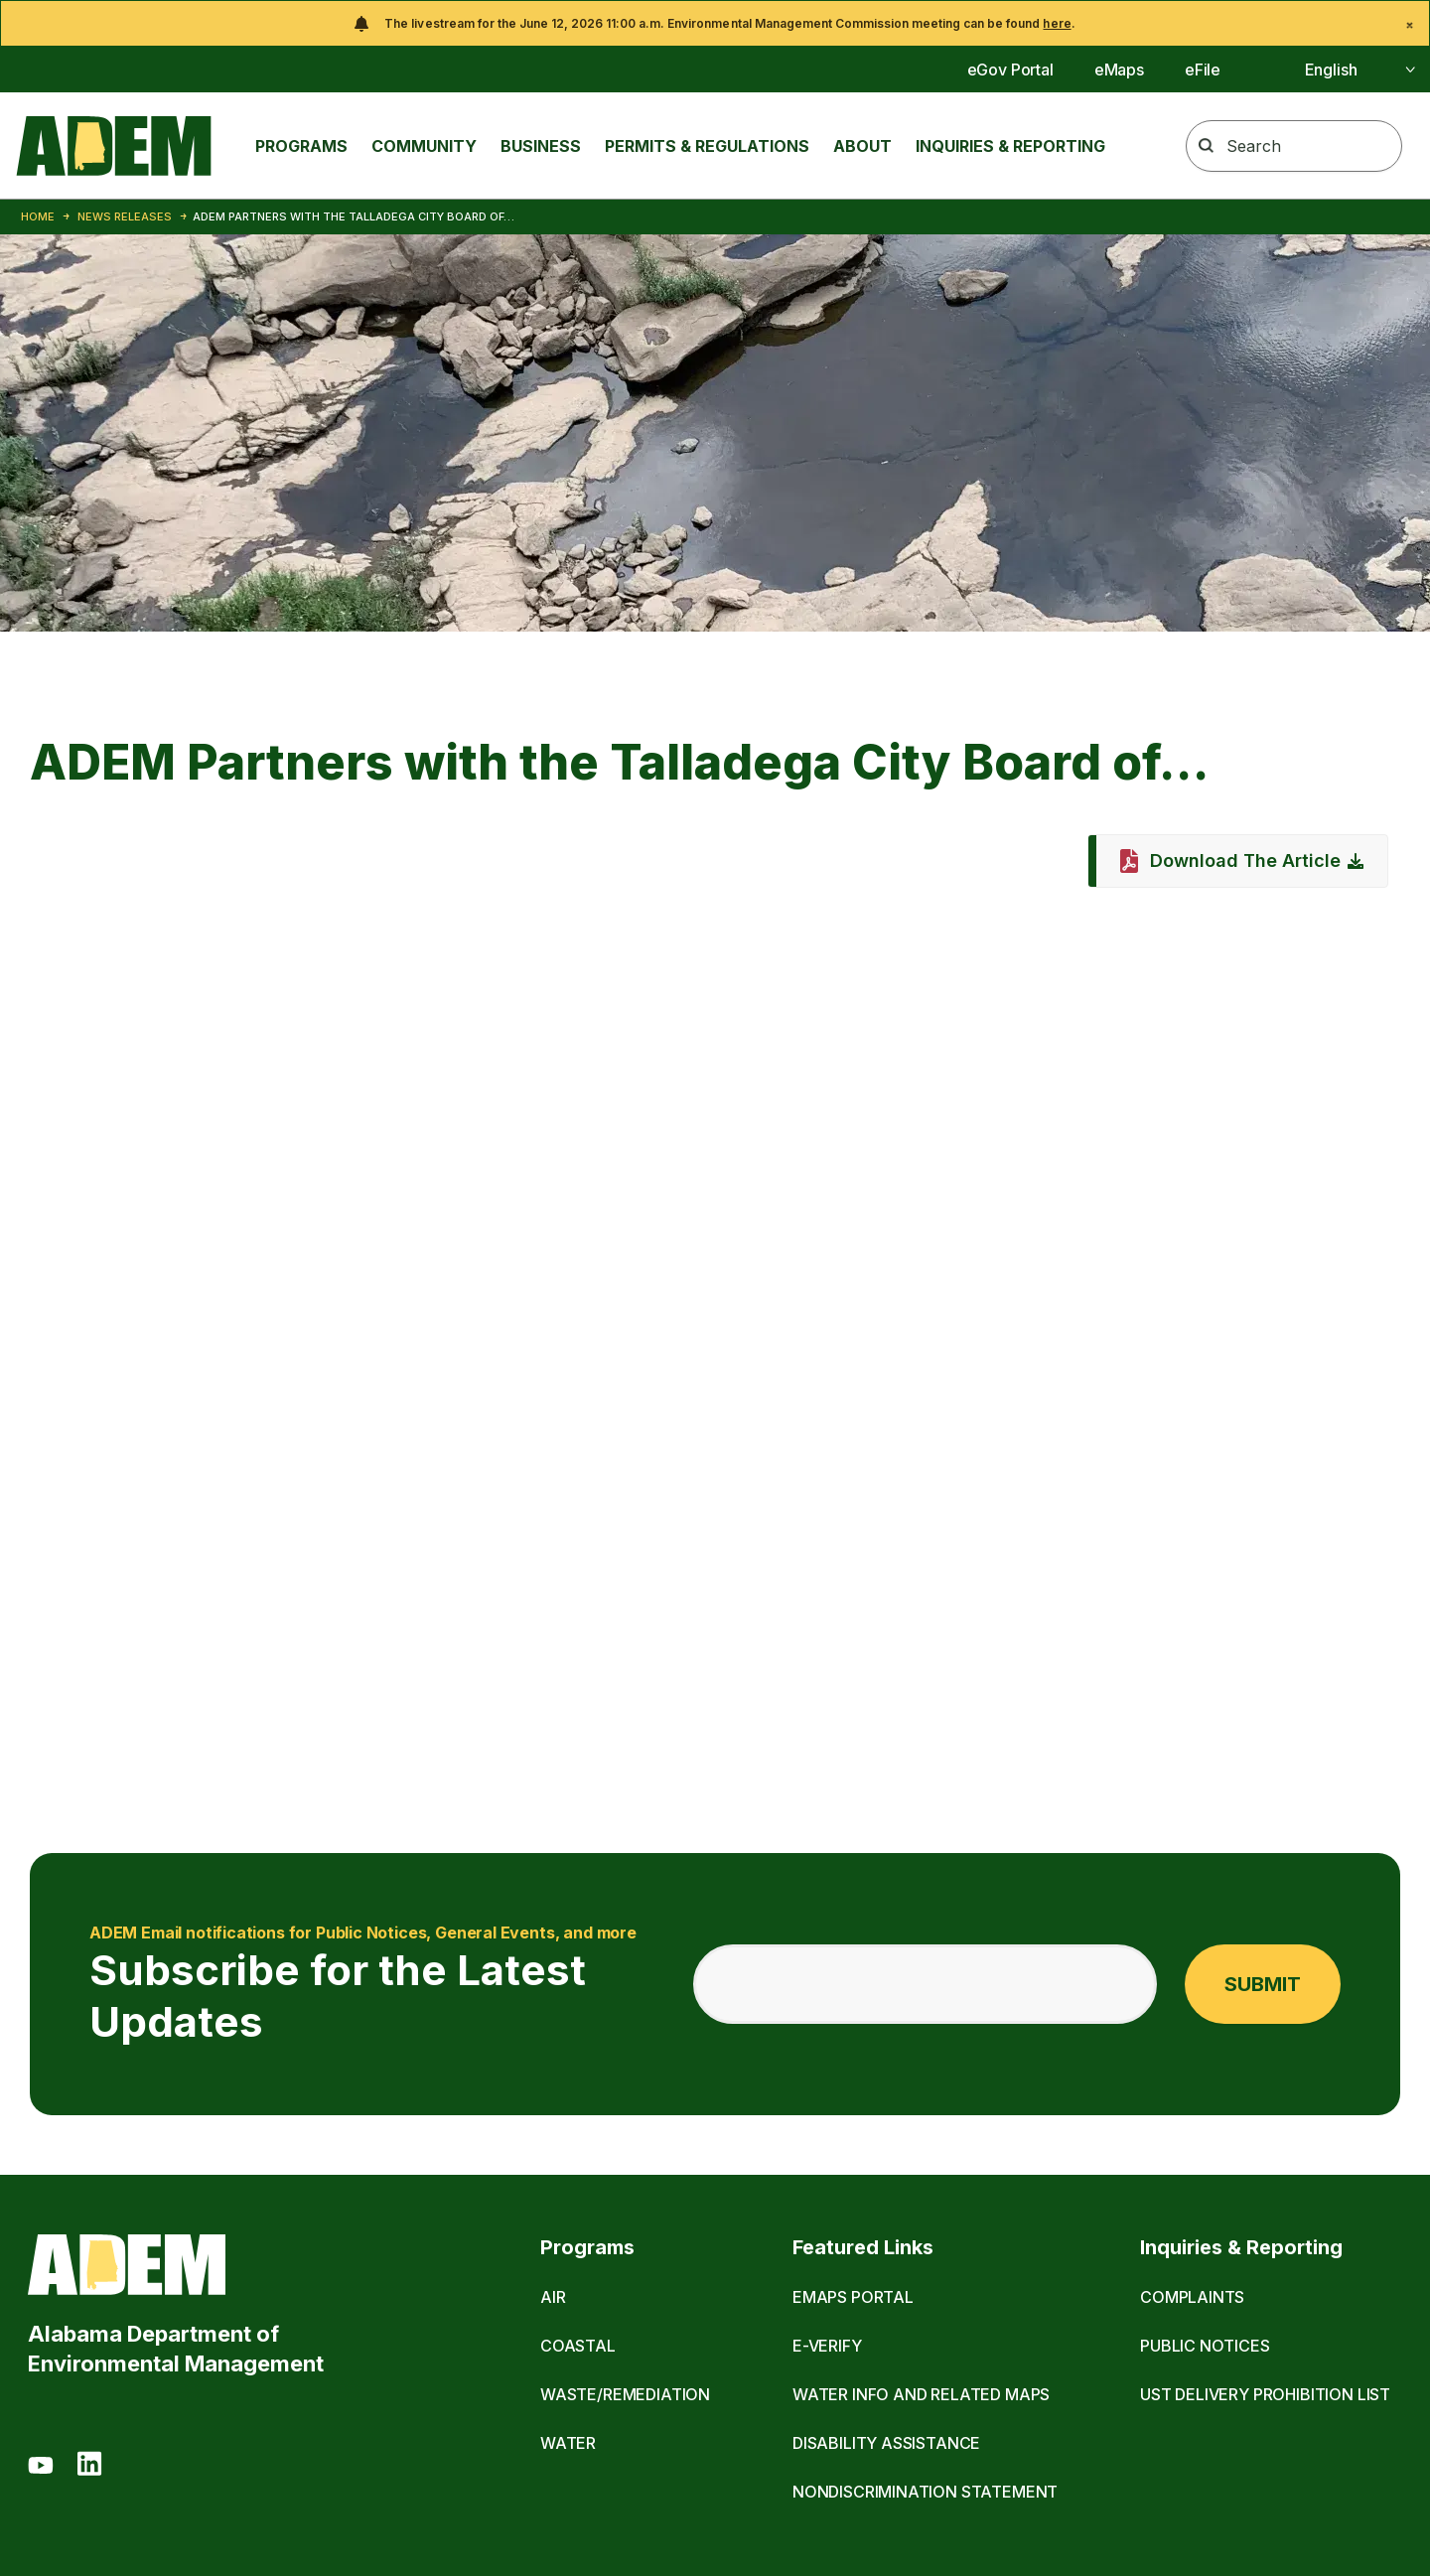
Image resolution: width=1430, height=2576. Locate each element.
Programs (301, 146)
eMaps (1119, 69)
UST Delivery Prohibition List (1265, 2394)
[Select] (1338, 69)
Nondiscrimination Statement (925, 2492)
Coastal (578, 2346)
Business (540, 146)
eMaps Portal (853, 2297)
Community (424, 146)
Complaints (1192, 2297)
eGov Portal (1010, 69)
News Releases (124, 216)
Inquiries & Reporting (1010, 146)
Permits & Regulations (707, 146)
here (1057, 23)
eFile (1202, 69)
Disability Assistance (886, 2443)
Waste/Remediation (625, 2394)
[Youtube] (41, 2467)
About (862, 146)
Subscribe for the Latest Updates (366, 1984)
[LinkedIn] (89, 2467)
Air (552, 2297)
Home (38, 216)
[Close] (1409, 25)
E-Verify (827, 2346)
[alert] (715, 23)
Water (568, 2443)
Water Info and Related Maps (921, 2394)
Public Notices (1205, 2346)
